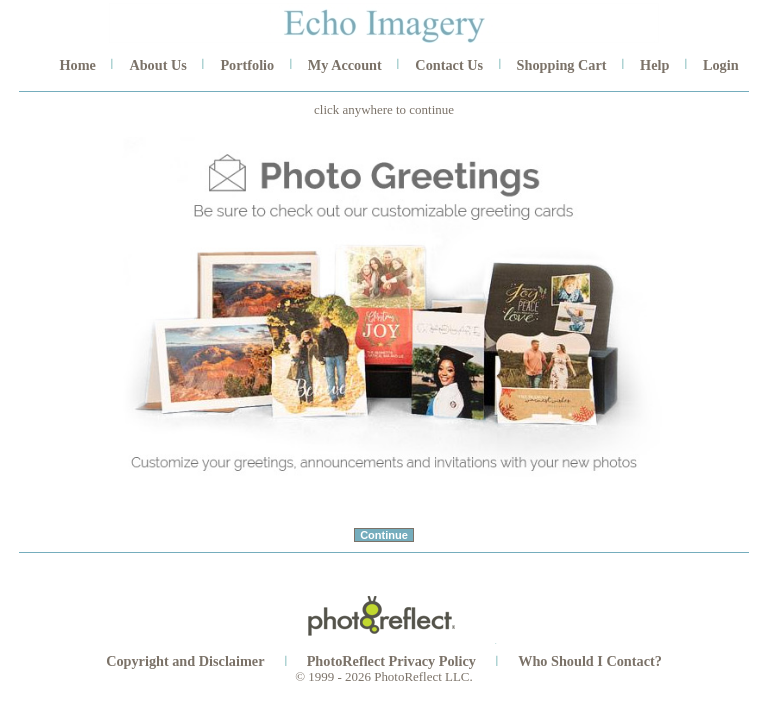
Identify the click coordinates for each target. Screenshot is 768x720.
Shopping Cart (562, 65)
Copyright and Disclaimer (187, 661)
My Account (345, 65)
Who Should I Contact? (590, 661)
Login (721, 65)
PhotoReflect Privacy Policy (391, 661)
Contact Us (449, 65)
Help (654, 65)
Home (77, 65)
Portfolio (247, 65)
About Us (157, 65)
